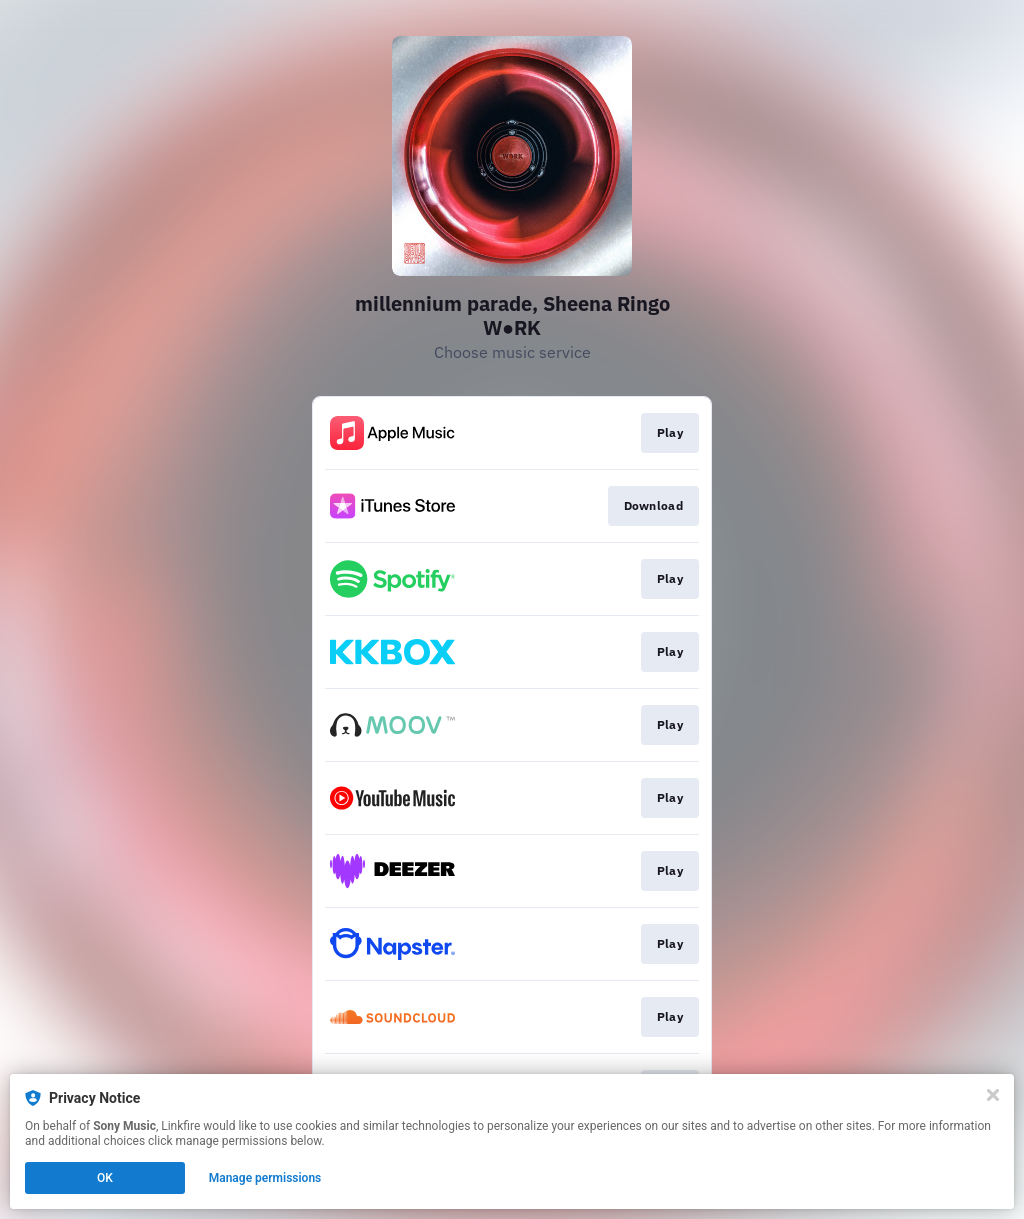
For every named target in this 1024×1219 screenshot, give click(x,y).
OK (105, 1178)
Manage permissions (265, 1178)
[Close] (993, 1095)
